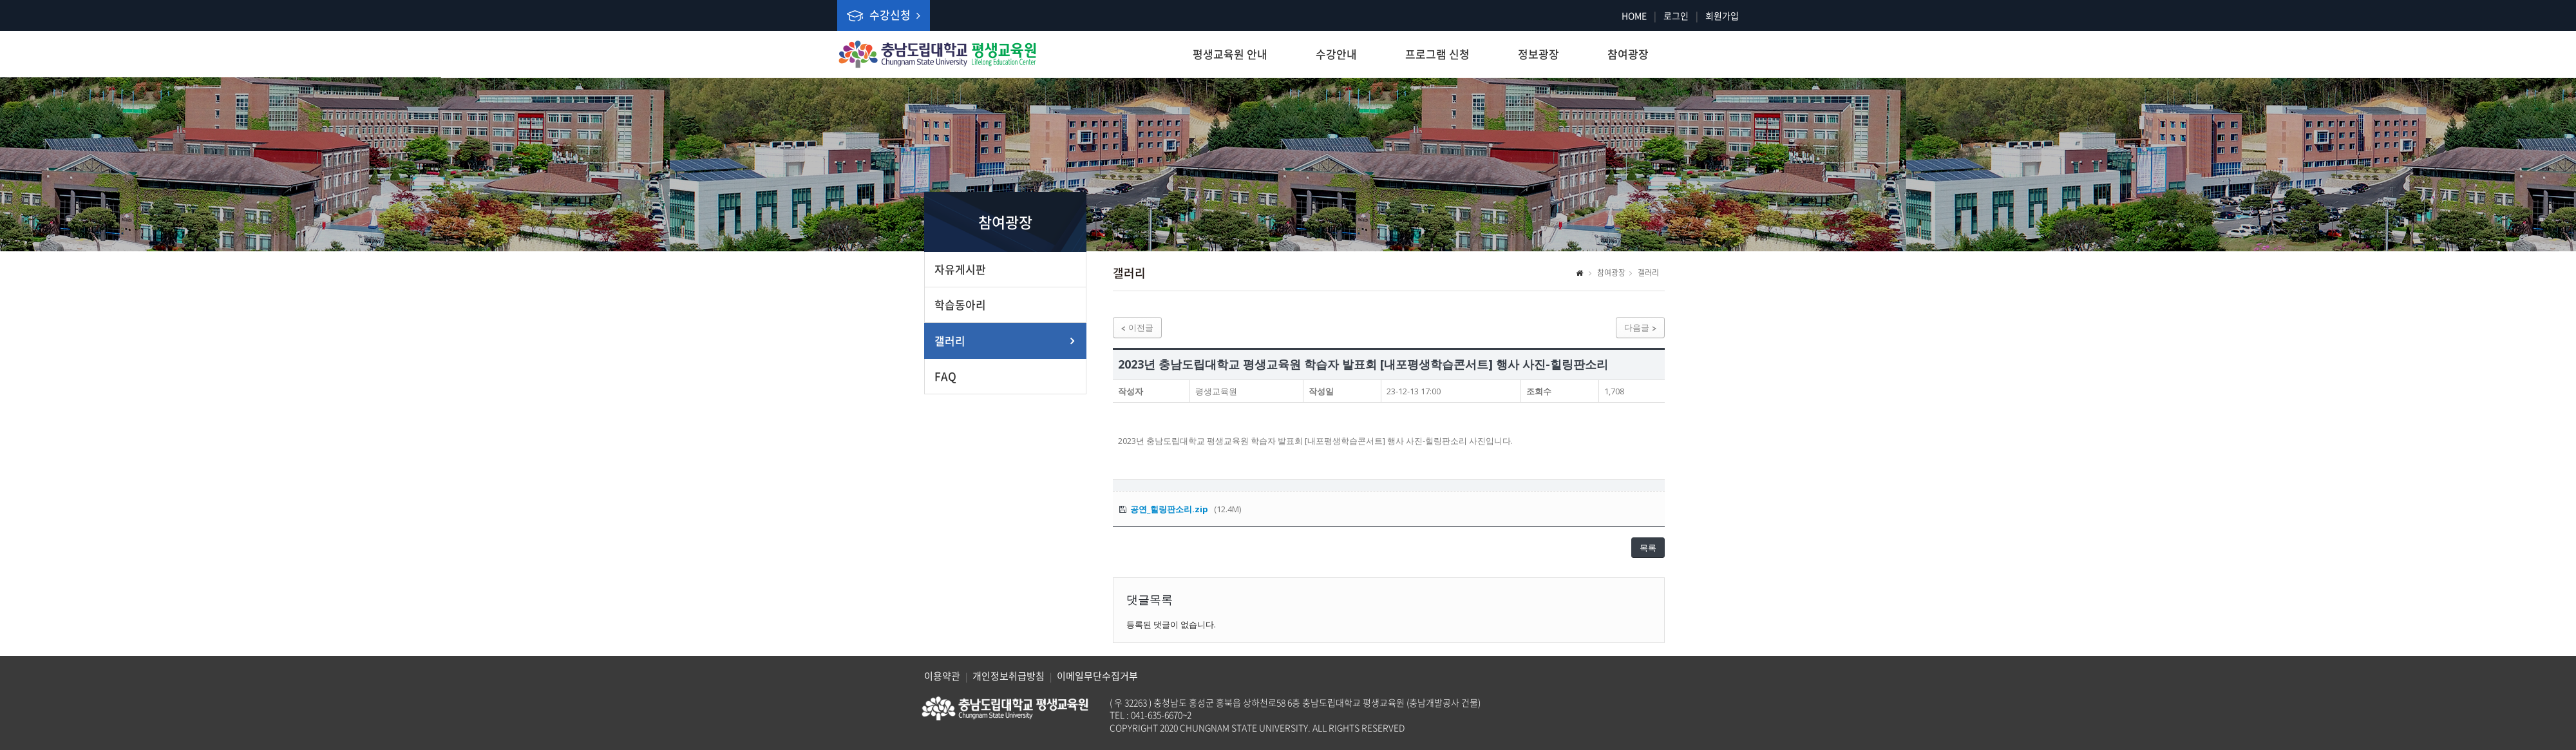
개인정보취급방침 (1008, 676)
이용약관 (942, 676)
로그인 (1676, 15)
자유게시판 (960, 269)
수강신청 (883, 14)
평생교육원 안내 (1230, 54)
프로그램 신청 (1437, 54)
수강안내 (1336, 54)
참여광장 (1628, 54)
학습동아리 (960, 304)
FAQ (945, 376)
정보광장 (1538, 54)
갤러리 (949, 340)
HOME (1634, 15)
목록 (1648, 547)
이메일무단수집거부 (1097, 676)
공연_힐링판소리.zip (1169, 509)
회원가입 (1722, 15)
